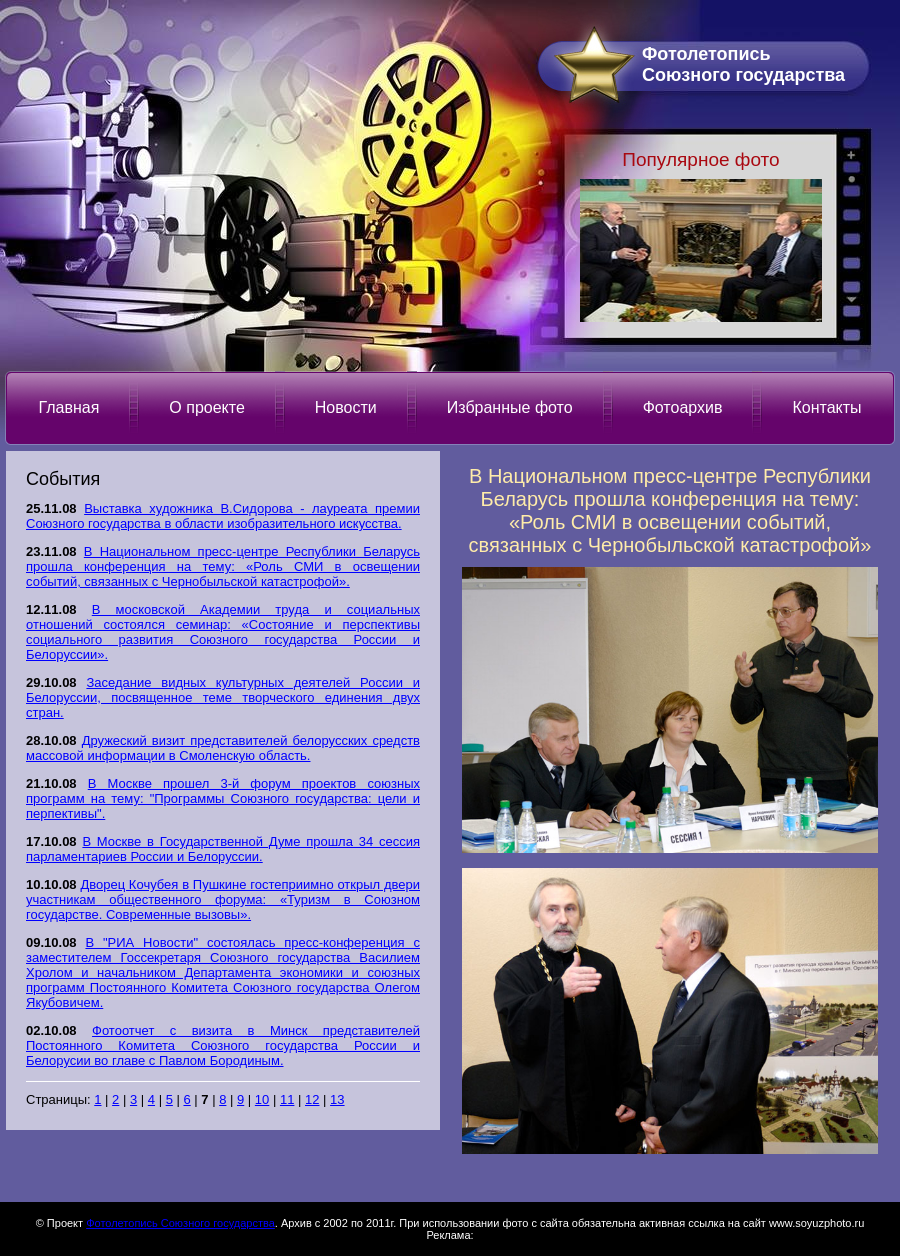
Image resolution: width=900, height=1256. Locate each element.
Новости (346, 407)
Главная (68, 407)
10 (262, 1099)
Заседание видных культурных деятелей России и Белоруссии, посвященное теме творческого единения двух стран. (223, 697)
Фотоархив (683, 407)
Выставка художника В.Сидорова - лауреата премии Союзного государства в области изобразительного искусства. (223, 516)
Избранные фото (510, 407)
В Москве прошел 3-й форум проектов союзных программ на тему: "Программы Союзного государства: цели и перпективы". (223, 798)
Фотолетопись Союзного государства (180, 1223)
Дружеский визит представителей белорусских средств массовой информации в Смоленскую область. (223, 748)
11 (287, 1099)
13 (337, 1099)
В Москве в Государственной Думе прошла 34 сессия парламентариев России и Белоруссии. (223, 849)
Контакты (826, 407)
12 (312, 1099)
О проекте (206, 407)
